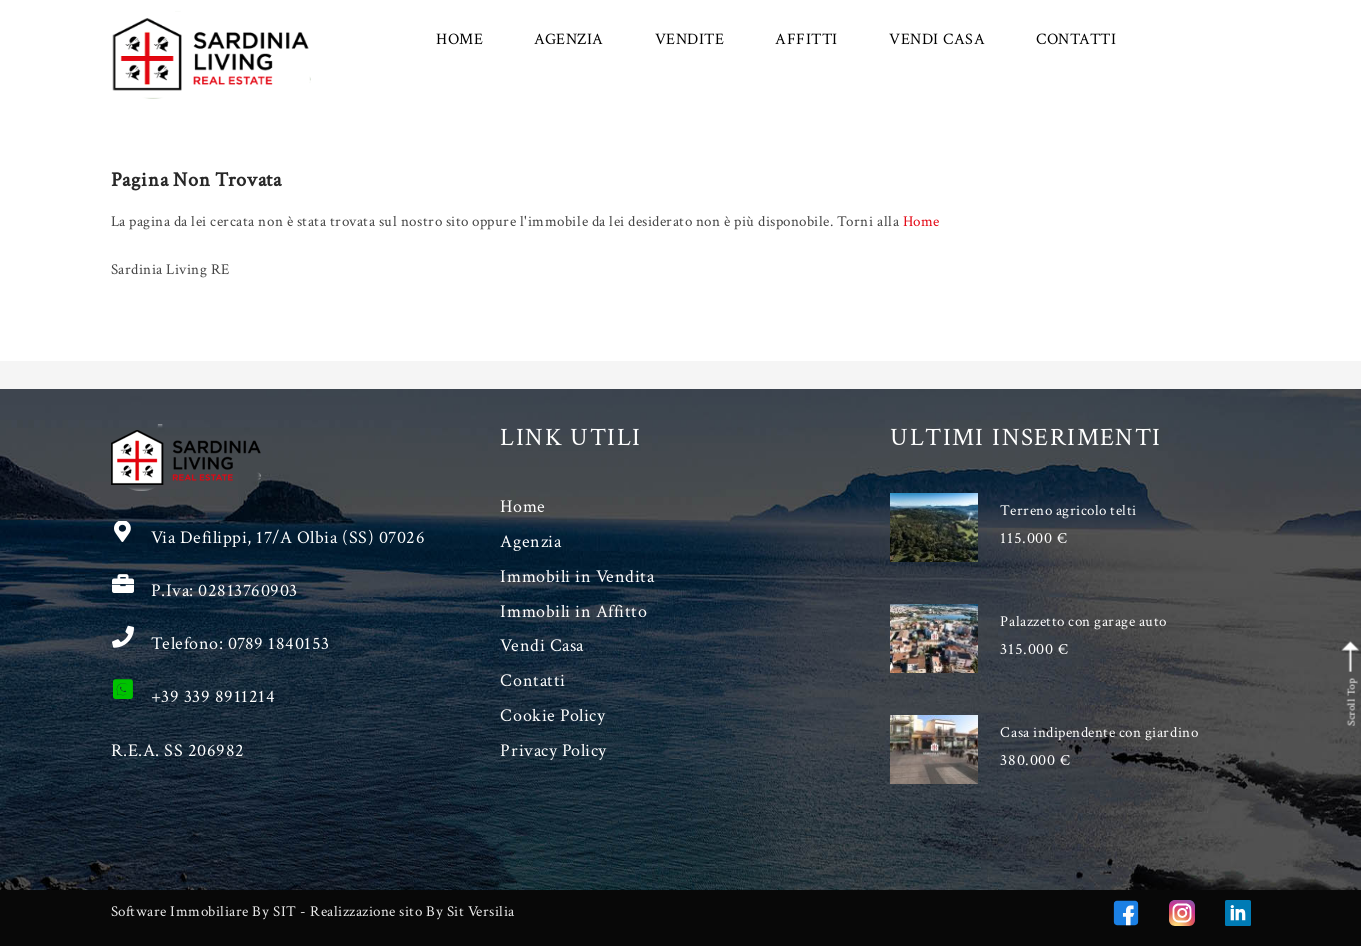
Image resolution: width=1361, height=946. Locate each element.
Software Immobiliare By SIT (204, 911)
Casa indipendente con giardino (1099, 732)
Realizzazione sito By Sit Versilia (412, 911)
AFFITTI (806, 39)
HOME (459, 39)
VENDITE (690, 39)
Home (921, 221)
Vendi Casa (541, 645)
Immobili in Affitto (573, 611)
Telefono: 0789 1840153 (240, 643)
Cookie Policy (552, 715)
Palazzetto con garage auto (1083, 621)
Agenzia (530, 541)
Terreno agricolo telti (1068, 510)
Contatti (532, 680)
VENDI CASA (937, 39)
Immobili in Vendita (577, 576)
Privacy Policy (553, 750)
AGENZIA (569, 39)
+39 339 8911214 (213, 696)
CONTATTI (1076, 39)
